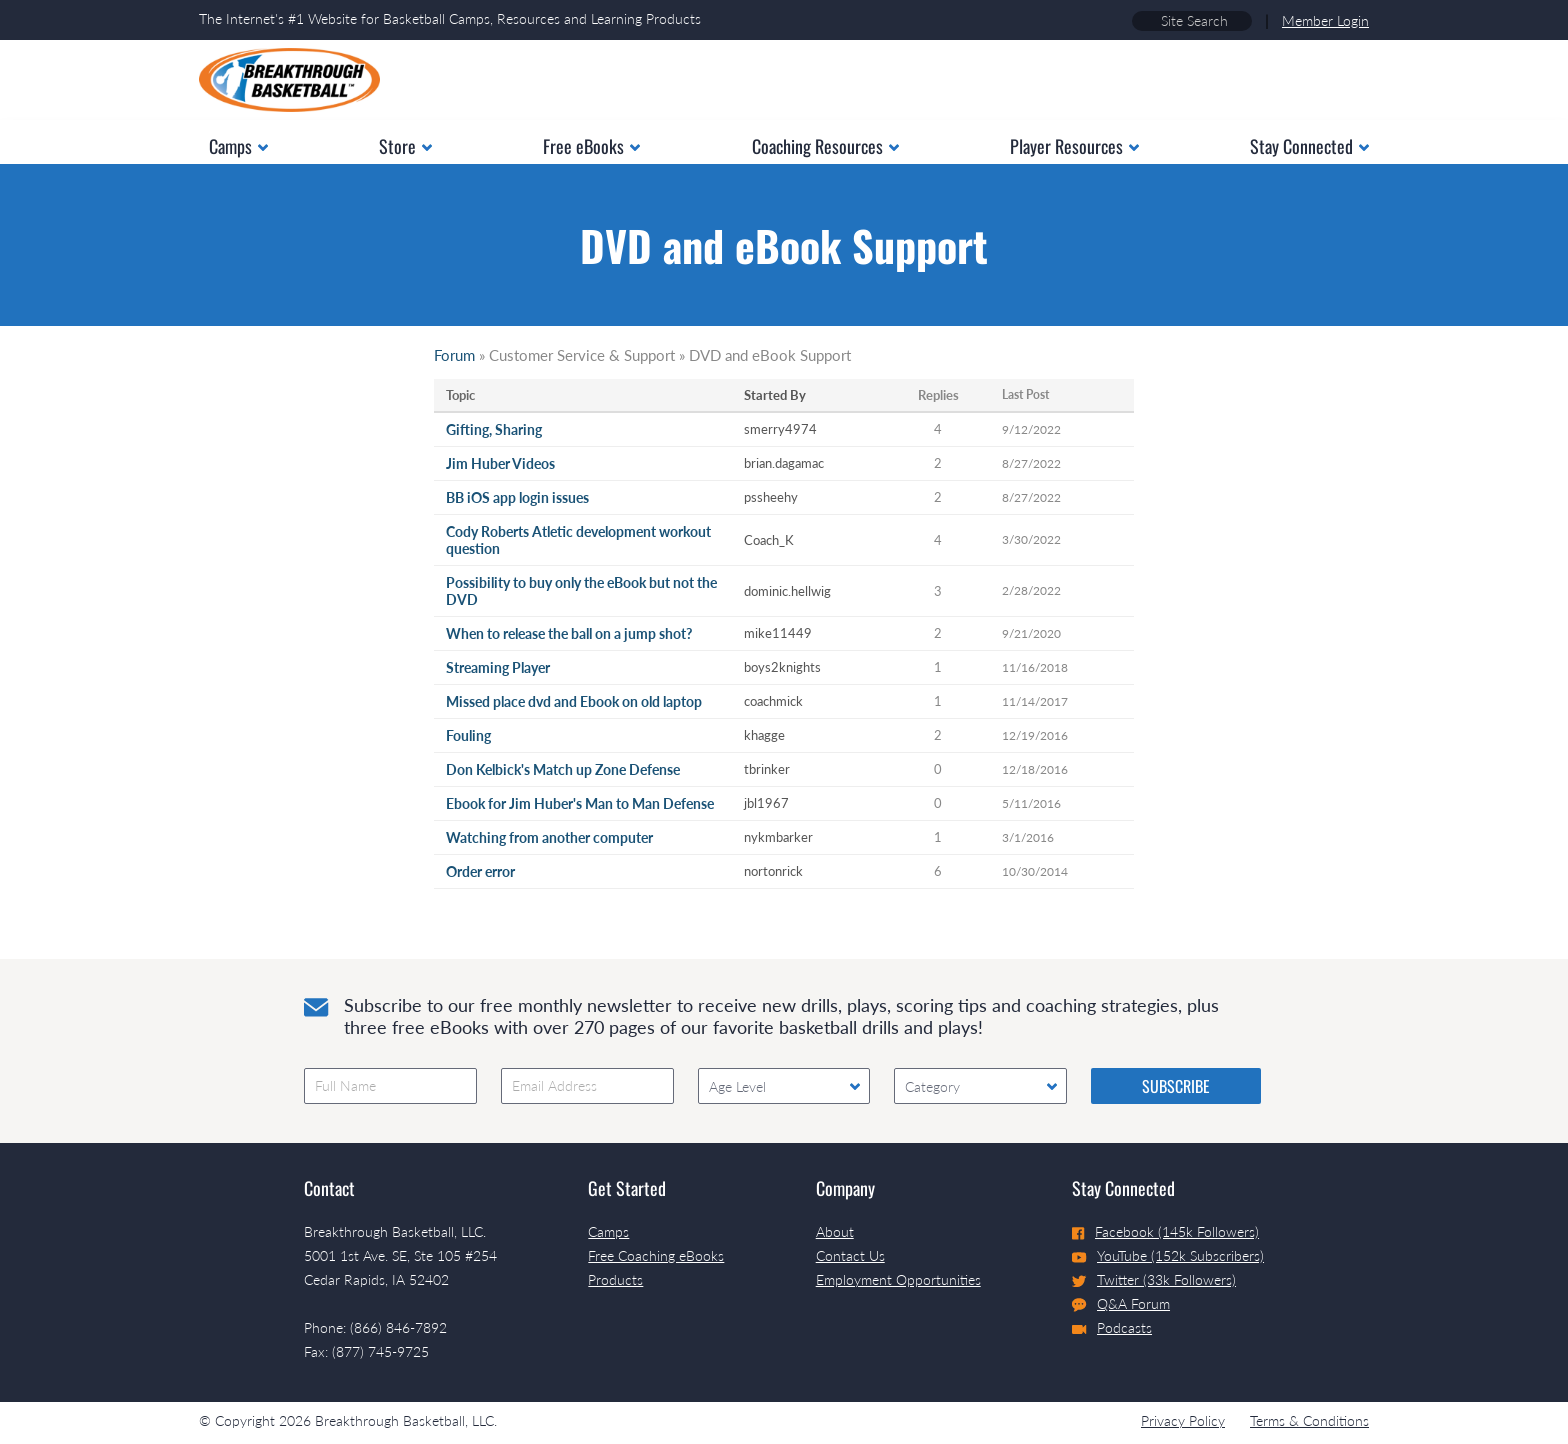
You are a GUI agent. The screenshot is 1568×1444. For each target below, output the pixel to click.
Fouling (468, 735)
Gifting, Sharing (494, 429)
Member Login (1325, 20)
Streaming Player (498, 667)
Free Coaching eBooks (656, 1255)
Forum (454, 355)
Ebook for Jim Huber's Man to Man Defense (580, 803)
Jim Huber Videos (500, 463)
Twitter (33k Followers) (1154, 1279)
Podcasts (1112, 1327)
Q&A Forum (1121, 1304)
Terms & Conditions (1309, 1420)
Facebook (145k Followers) (1165, 1231)
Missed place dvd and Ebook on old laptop (574, 701)
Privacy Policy (1183, 1420)
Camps (608, 1231)
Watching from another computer (549, 837)
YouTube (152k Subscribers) (1168, 1255)
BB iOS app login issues (517, 497)
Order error (480, 871)
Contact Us (850, 1255)
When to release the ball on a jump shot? (569, 633)
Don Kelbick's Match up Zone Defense (563, 769)
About (835, 1231)
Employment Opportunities (898, 1279)
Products (615, 1279)
